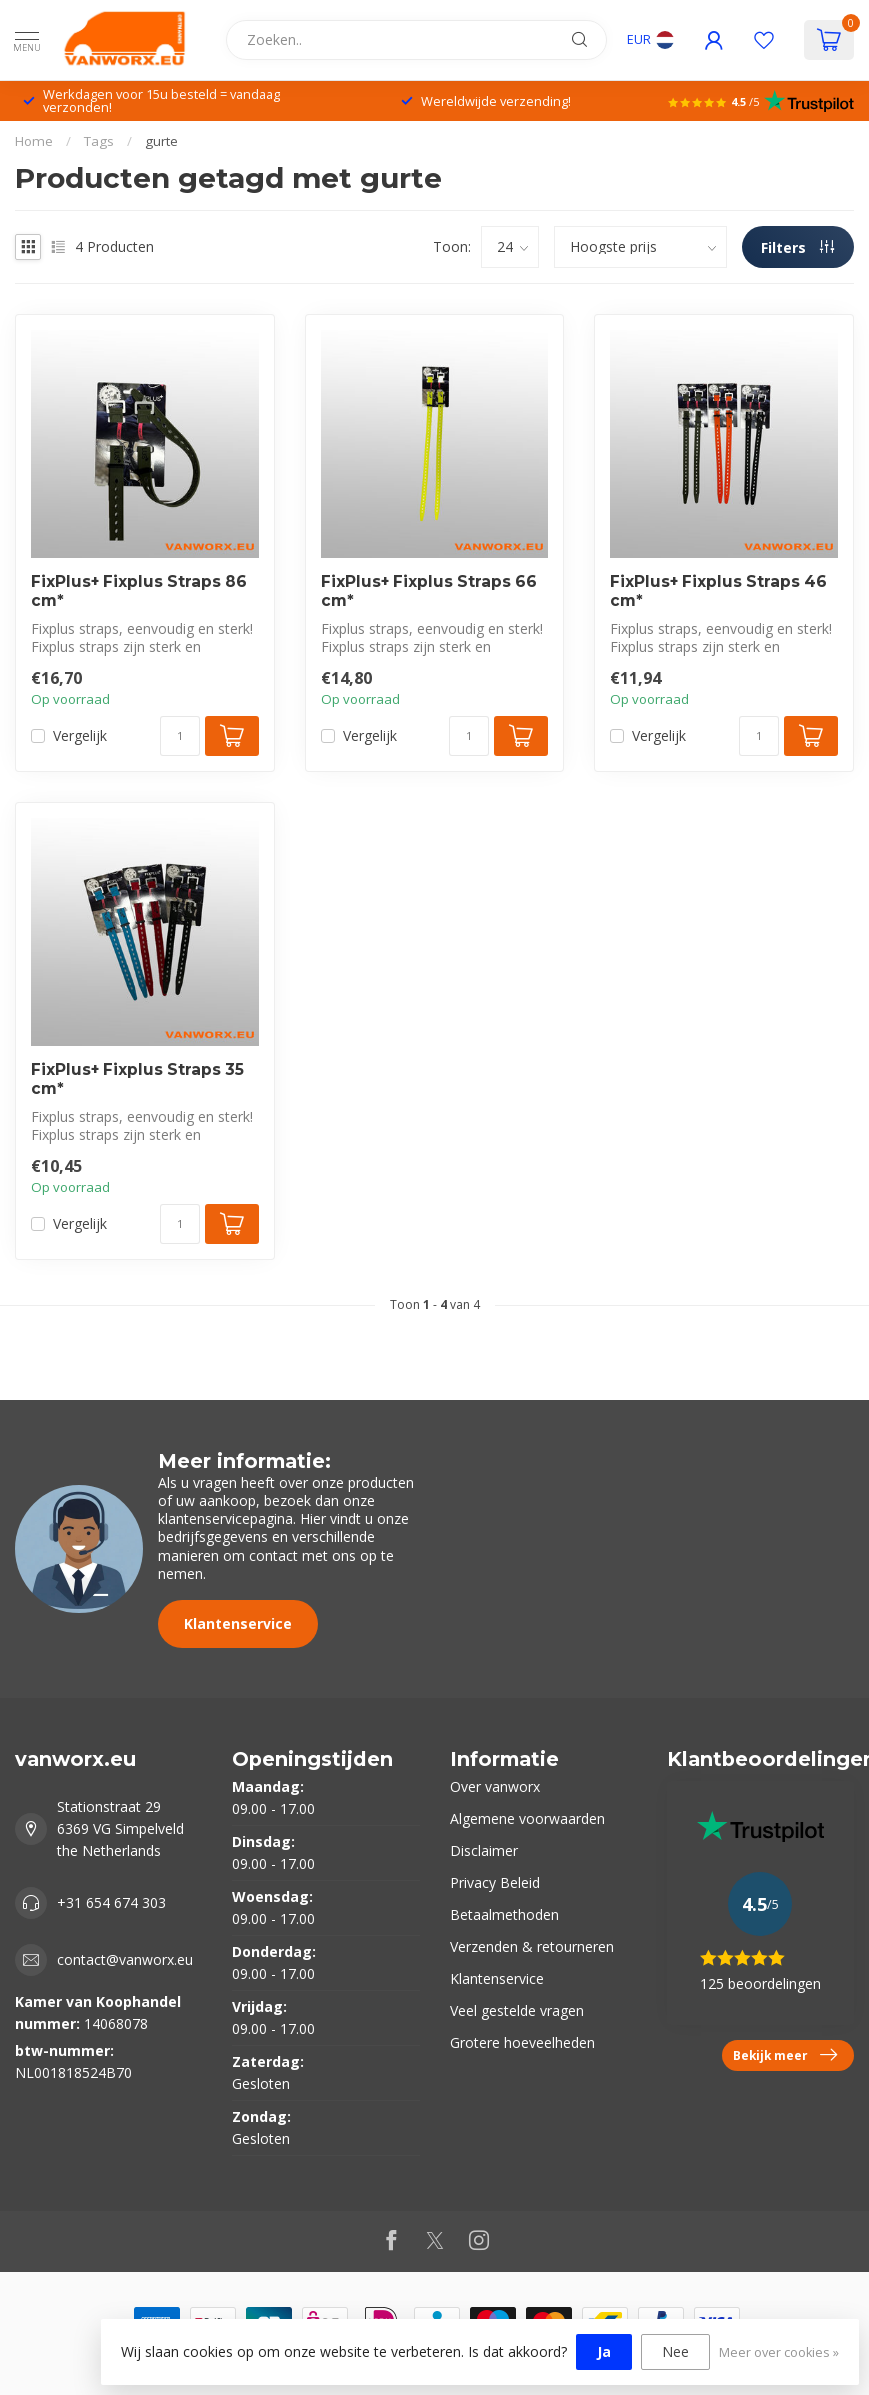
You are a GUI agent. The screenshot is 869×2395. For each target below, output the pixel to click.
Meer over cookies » (779, 2352)
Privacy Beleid (495, 1882)
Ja (604, 2351)
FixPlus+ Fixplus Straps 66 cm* (429, 591)
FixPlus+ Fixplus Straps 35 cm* (137, 1079)
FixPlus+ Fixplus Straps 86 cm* (139, 591)
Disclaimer (484, 1850)
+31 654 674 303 (111, 1902)
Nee (675, 2351)
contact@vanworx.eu (125, 1959)
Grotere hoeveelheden (522, 2042)
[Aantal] (180, 736)
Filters (797, 247)
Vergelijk (80, 735)
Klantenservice (238, 1623)
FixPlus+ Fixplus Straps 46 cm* (718, 591)
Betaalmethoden (504, 1914)
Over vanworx (495, 1786)
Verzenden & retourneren (532, 1946)
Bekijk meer (785, 2055)
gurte (161, 141)
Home (34, 141)
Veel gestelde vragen (517, 2010)
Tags (99, 141)
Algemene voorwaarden (527, 1818)
